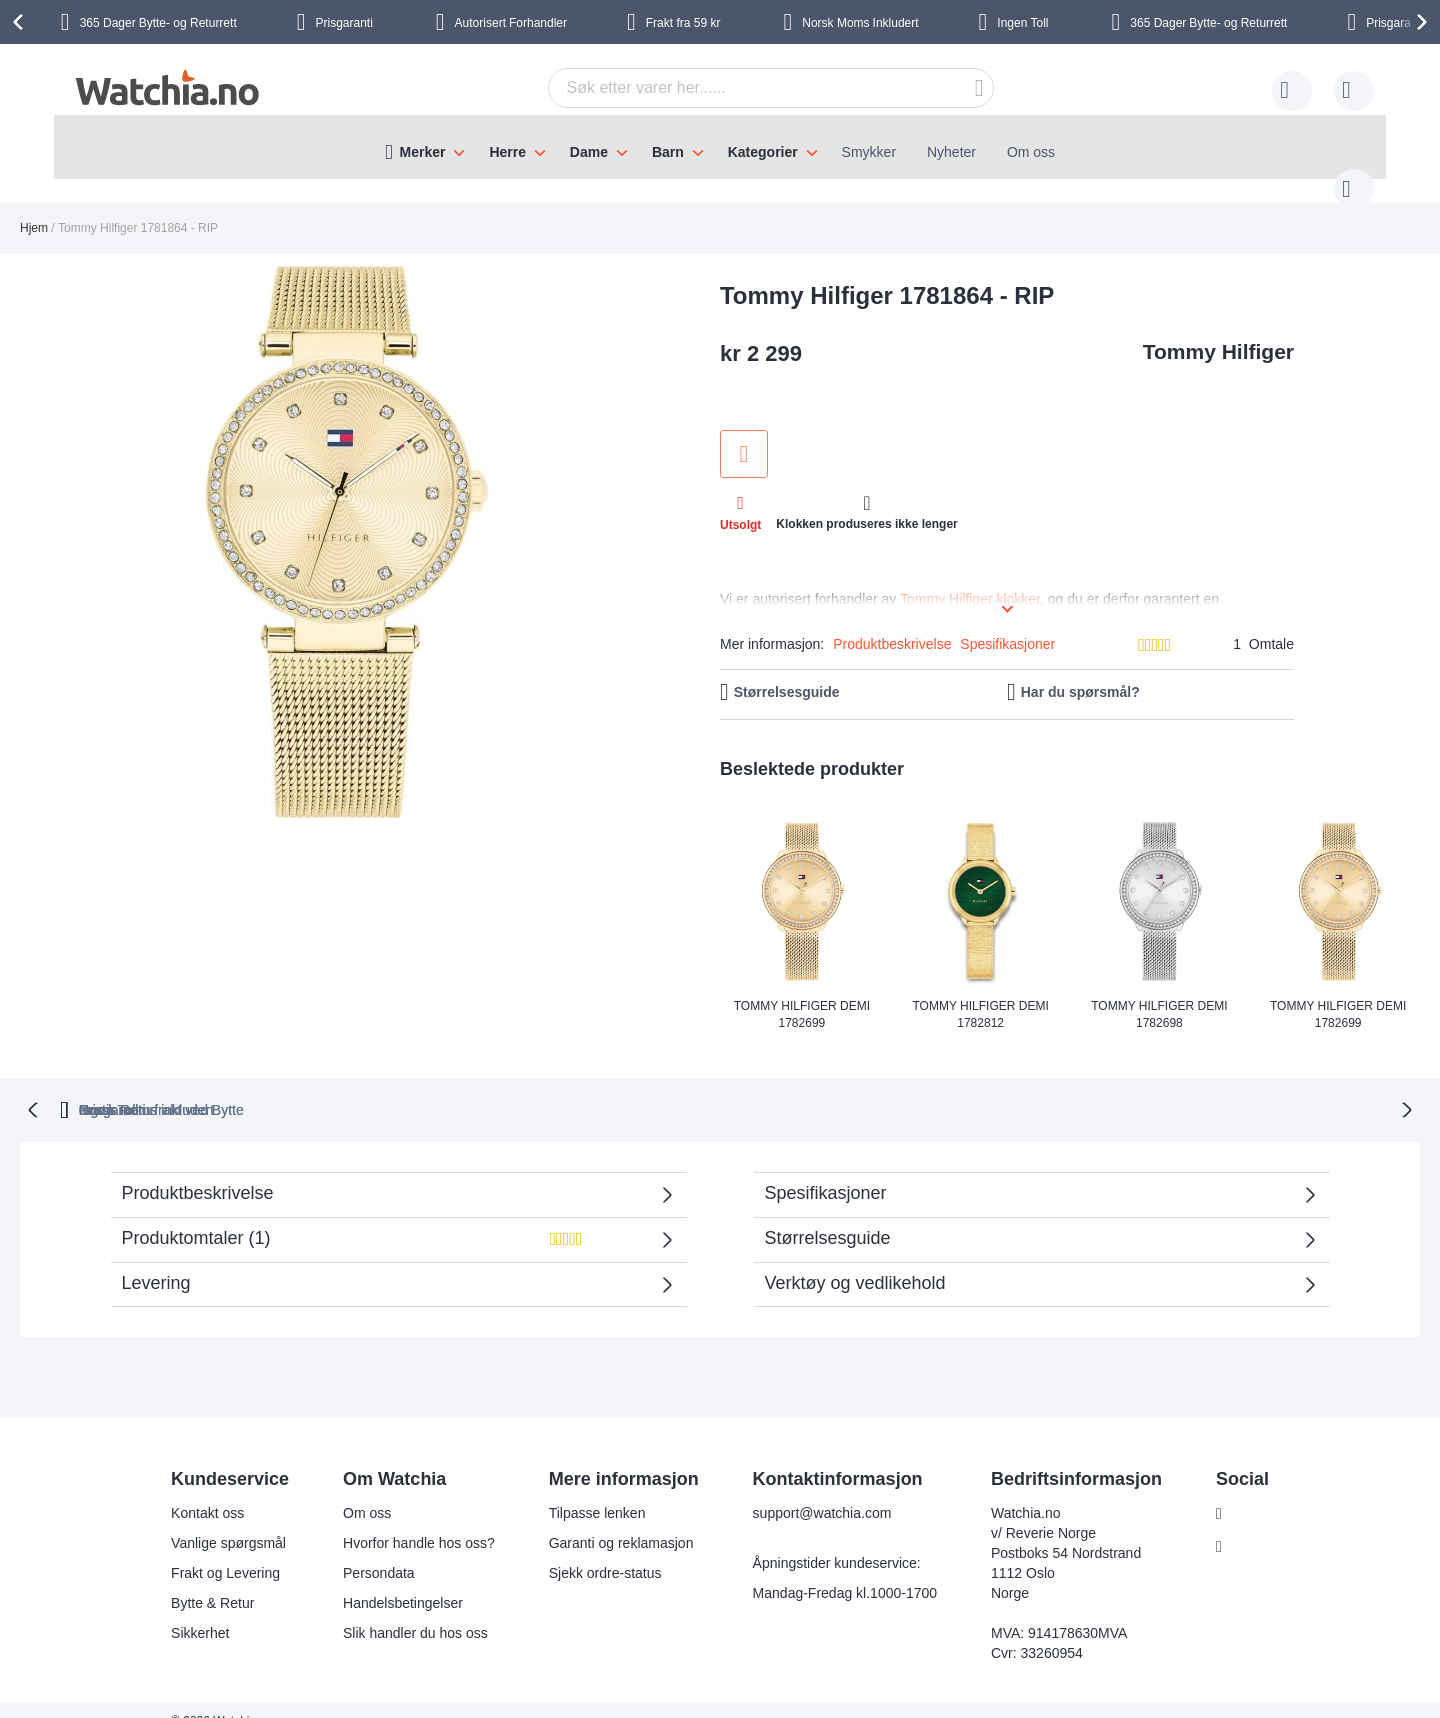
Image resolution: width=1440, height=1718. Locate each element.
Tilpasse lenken (584, 1491)
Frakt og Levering (213, 1551)
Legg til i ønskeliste (744, 434)
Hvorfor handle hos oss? (407, 1521)
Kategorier (763, 152)
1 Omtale (1263, 624)
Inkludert (860, 23)
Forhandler (511, 23)
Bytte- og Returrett (158, 23)
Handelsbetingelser (391, 1581)
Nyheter (951, 152)
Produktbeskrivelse (892, 624)
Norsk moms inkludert (852, 1088)
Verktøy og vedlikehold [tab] (855, 1261)
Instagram (1250, 1525)
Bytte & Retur (200, 1581)
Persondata (367, 1551)
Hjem (34, 208)
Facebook (1249, 1492)
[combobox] (740, 88)
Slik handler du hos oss (403, 1611)
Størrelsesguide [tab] (828, 1216)
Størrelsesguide (787, 672)
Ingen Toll (1025, 1088)
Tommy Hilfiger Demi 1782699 (802, 994)
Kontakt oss (195, 1491)
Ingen (1024, 23)
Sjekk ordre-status (592, 1551)
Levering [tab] (156, 1261)
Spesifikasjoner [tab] (826, 1171)
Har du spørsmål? (1080, 672)
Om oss (1031, 152)
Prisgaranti (437, 1088)
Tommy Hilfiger (1218, 331)
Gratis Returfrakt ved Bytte (627, 1088)
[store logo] (166, 87)
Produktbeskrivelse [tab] (198, 1171)
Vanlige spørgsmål (216, 1521)
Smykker (869, 152)
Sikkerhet (188, 1611)
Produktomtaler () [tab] (381, 1222)
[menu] (720, 147)
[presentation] (21, 22)
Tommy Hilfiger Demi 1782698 (1159, 994)
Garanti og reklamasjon (608, 1521)
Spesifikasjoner (1007, 624)
